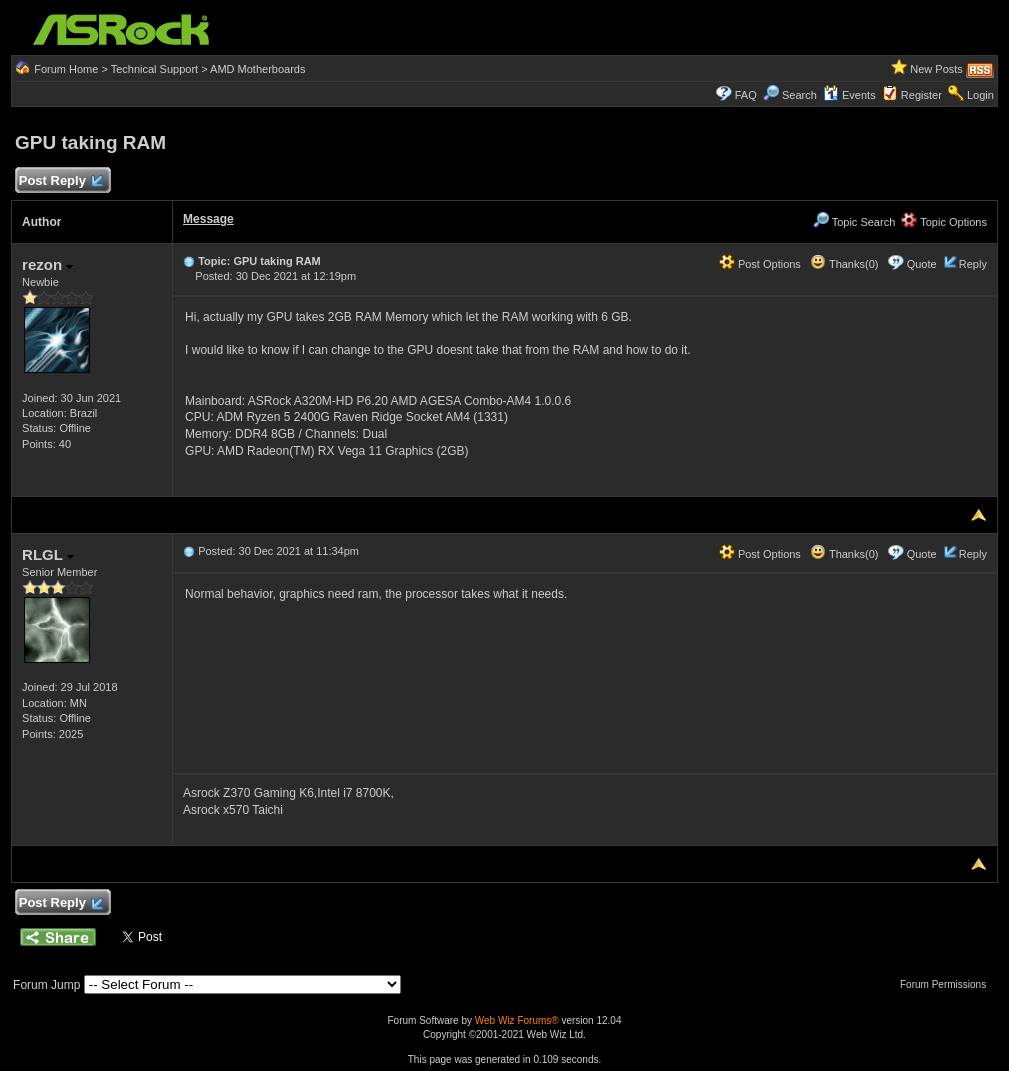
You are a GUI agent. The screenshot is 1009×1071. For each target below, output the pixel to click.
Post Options (760, 264)
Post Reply (60, 181)
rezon (47, 264)
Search (799, 95)
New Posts (936, 69)
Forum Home (66, 69)
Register (921, 95)
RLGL (48, 554)
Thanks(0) (844, 264)
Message (208, 219)
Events (849, 95)
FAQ (746, 95)
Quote (922, 264)
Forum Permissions (948, 984)
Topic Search (854, 222)
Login (980, 95)
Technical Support (154, 69)
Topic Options (944, 222)
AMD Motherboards (257, 69)
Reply (973, 264)
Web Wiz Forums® (517, 1020)
